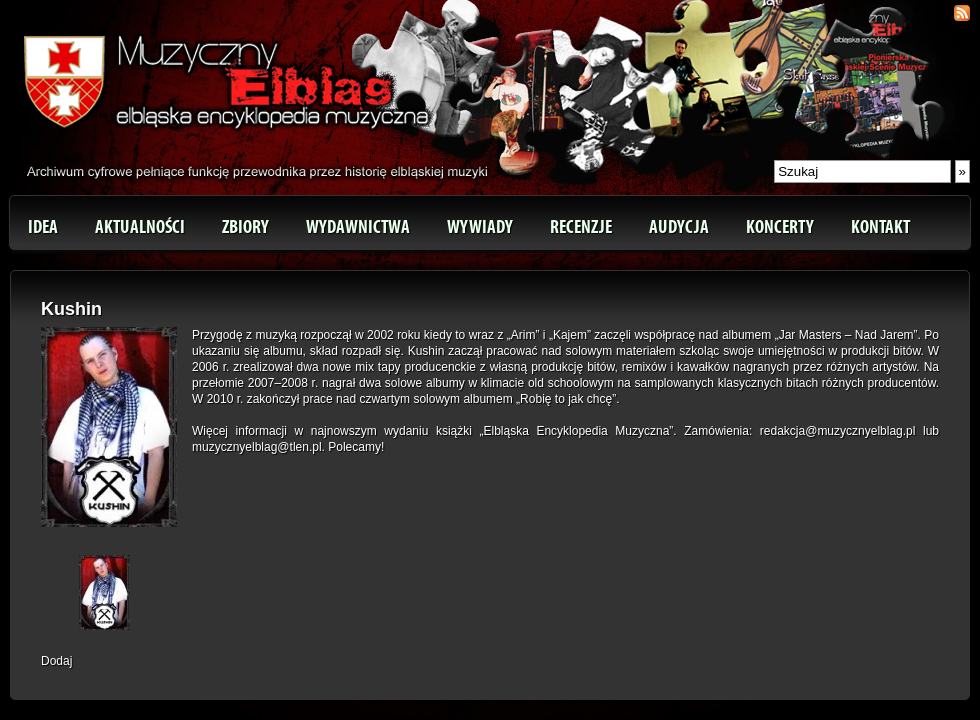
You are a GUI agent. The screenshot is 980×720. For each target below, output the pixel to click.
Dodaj (56, 661)
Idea (43, 227)
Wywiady (480, 227)
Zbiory (245, 227)
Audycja (679, 227)
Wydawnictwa (358, 227)
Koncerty (780, 227)
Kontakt (880, 227)
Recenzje (581, 227)
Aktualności (140, 227)
